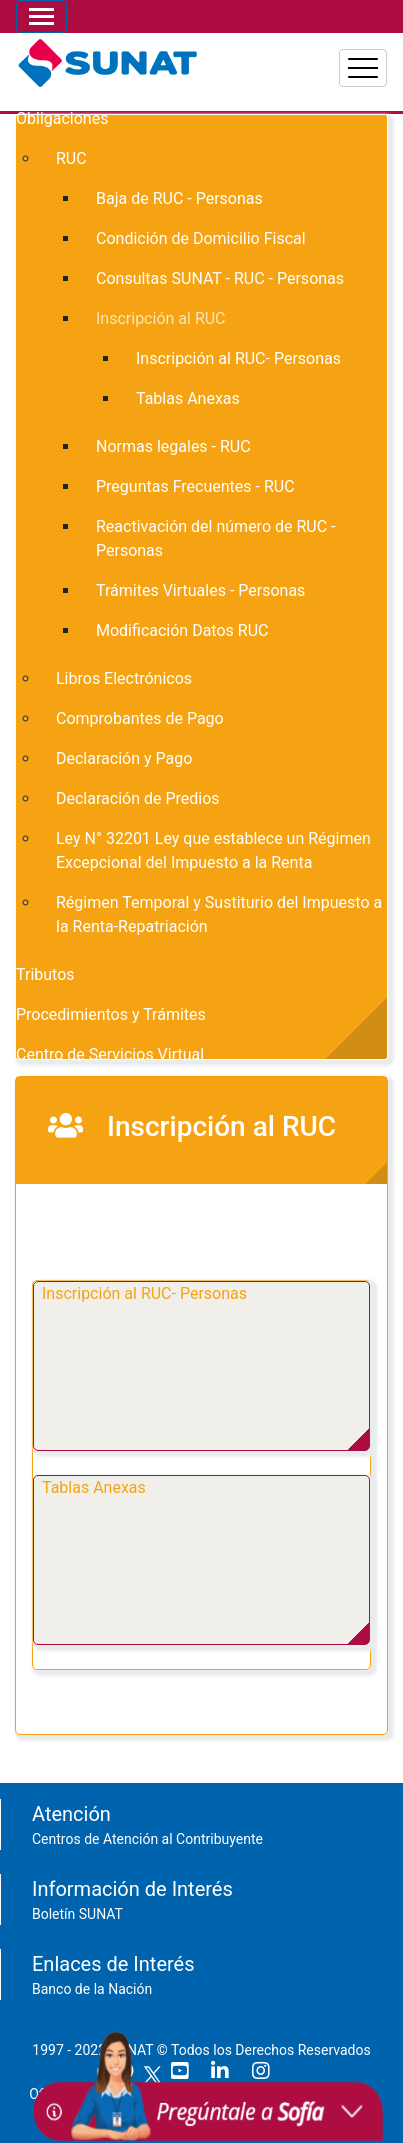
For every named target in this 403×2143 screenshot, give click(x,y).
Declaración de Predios (138, 798)
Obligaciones (62, 118)
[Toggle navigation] (41, 16)
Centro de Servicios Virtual (110, 1054)
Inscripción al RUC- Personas (144, 1293)
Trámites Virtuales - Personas (200, 590)
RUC (71, 158)
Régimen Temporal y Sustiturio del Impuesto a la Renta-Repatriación (219, 914)
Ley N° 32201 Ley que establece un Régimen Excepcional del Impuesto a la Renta (213, 850)
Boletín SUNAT (77, 1914)
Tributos (45, 974)
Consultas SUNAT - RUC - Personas (220, 278)
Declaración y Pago (124, 758)
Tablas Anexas (94, 1487)
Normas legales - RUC (173, 446)
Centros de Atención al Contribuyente (147, 1839)
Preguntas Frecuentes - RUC (195, 486)
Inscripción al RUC (161, 318)
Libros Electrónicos (124, 678)
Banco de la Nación (92, 1989)
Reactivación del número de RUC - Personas (216, 538)
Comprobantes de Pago (140, 718)
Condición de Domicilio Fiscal (201, 238)
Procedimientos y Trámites (111, 1014)
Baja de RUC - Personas (179, 198)
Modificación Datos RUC (182, 630)
